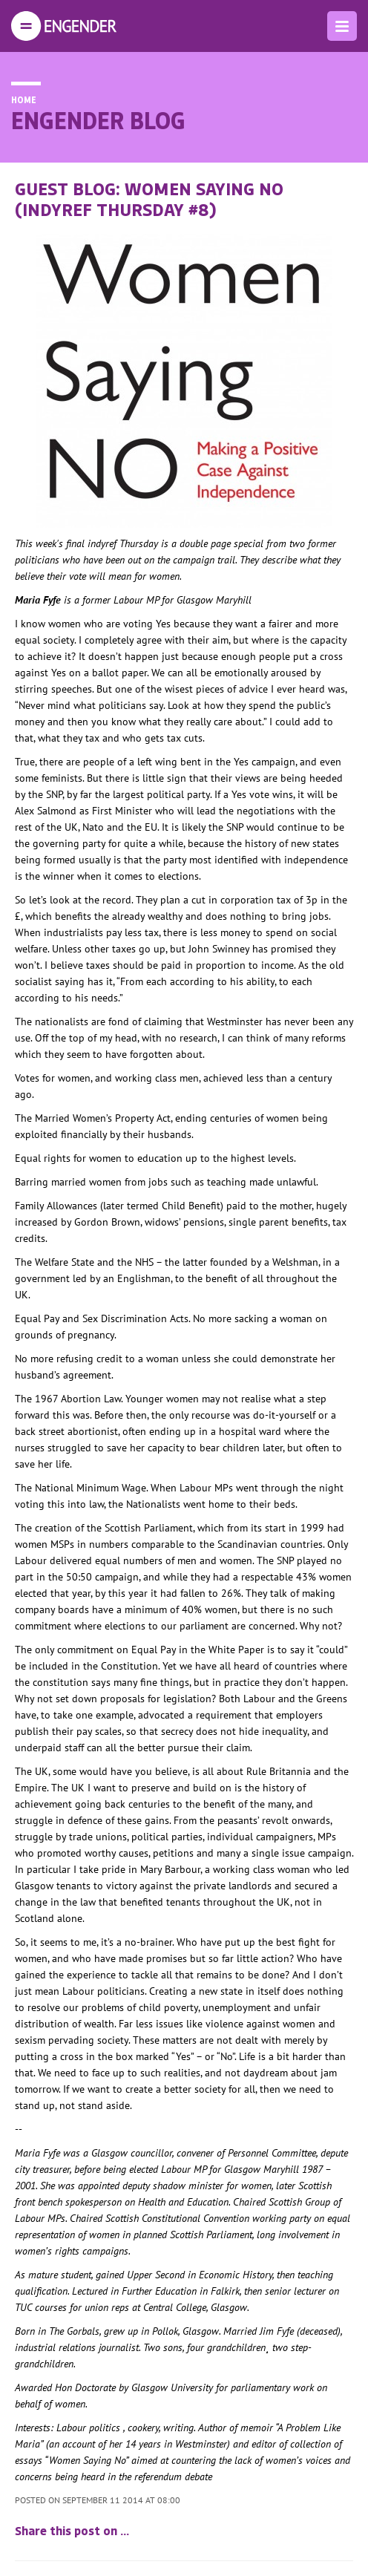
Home (23, 99)
